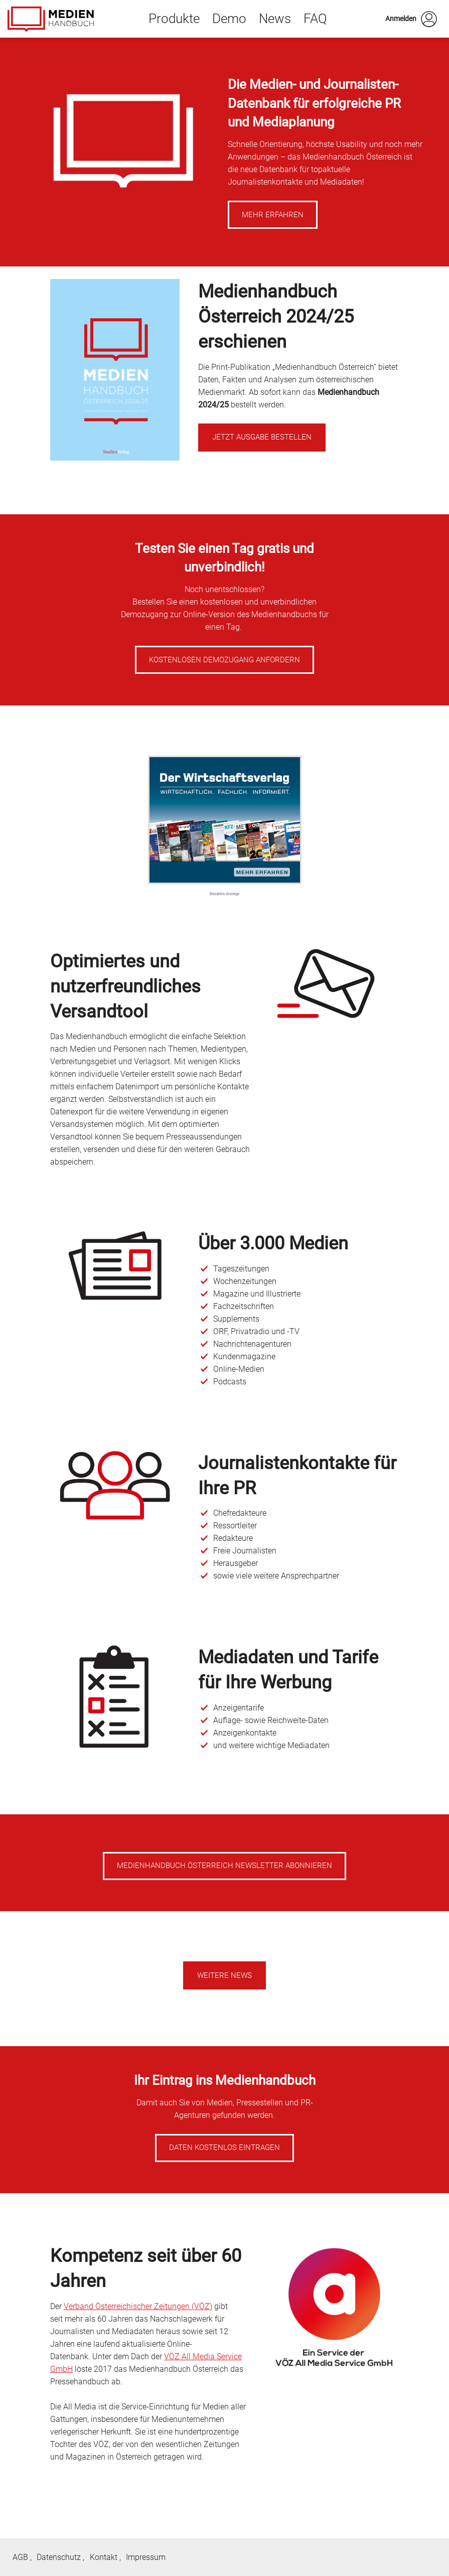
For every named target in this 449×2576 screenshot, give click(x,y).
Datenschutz (59, 2557)
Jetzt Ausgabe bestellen (262, 437)
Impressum (146, 2557)
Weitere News (224, 1975)
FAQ (315, 18)
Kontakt (103, 2557)
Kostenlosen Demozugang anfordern (224, 659)
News (275, 18)
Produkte (174, 18)
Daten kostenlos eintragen (224, 2147)
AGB (20, 2557)
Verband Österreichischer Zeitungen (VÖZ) (138, 2306)
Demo (229, 18)
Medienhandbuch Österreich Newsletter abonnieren (224, 1865)
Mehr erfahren (273, 214)
